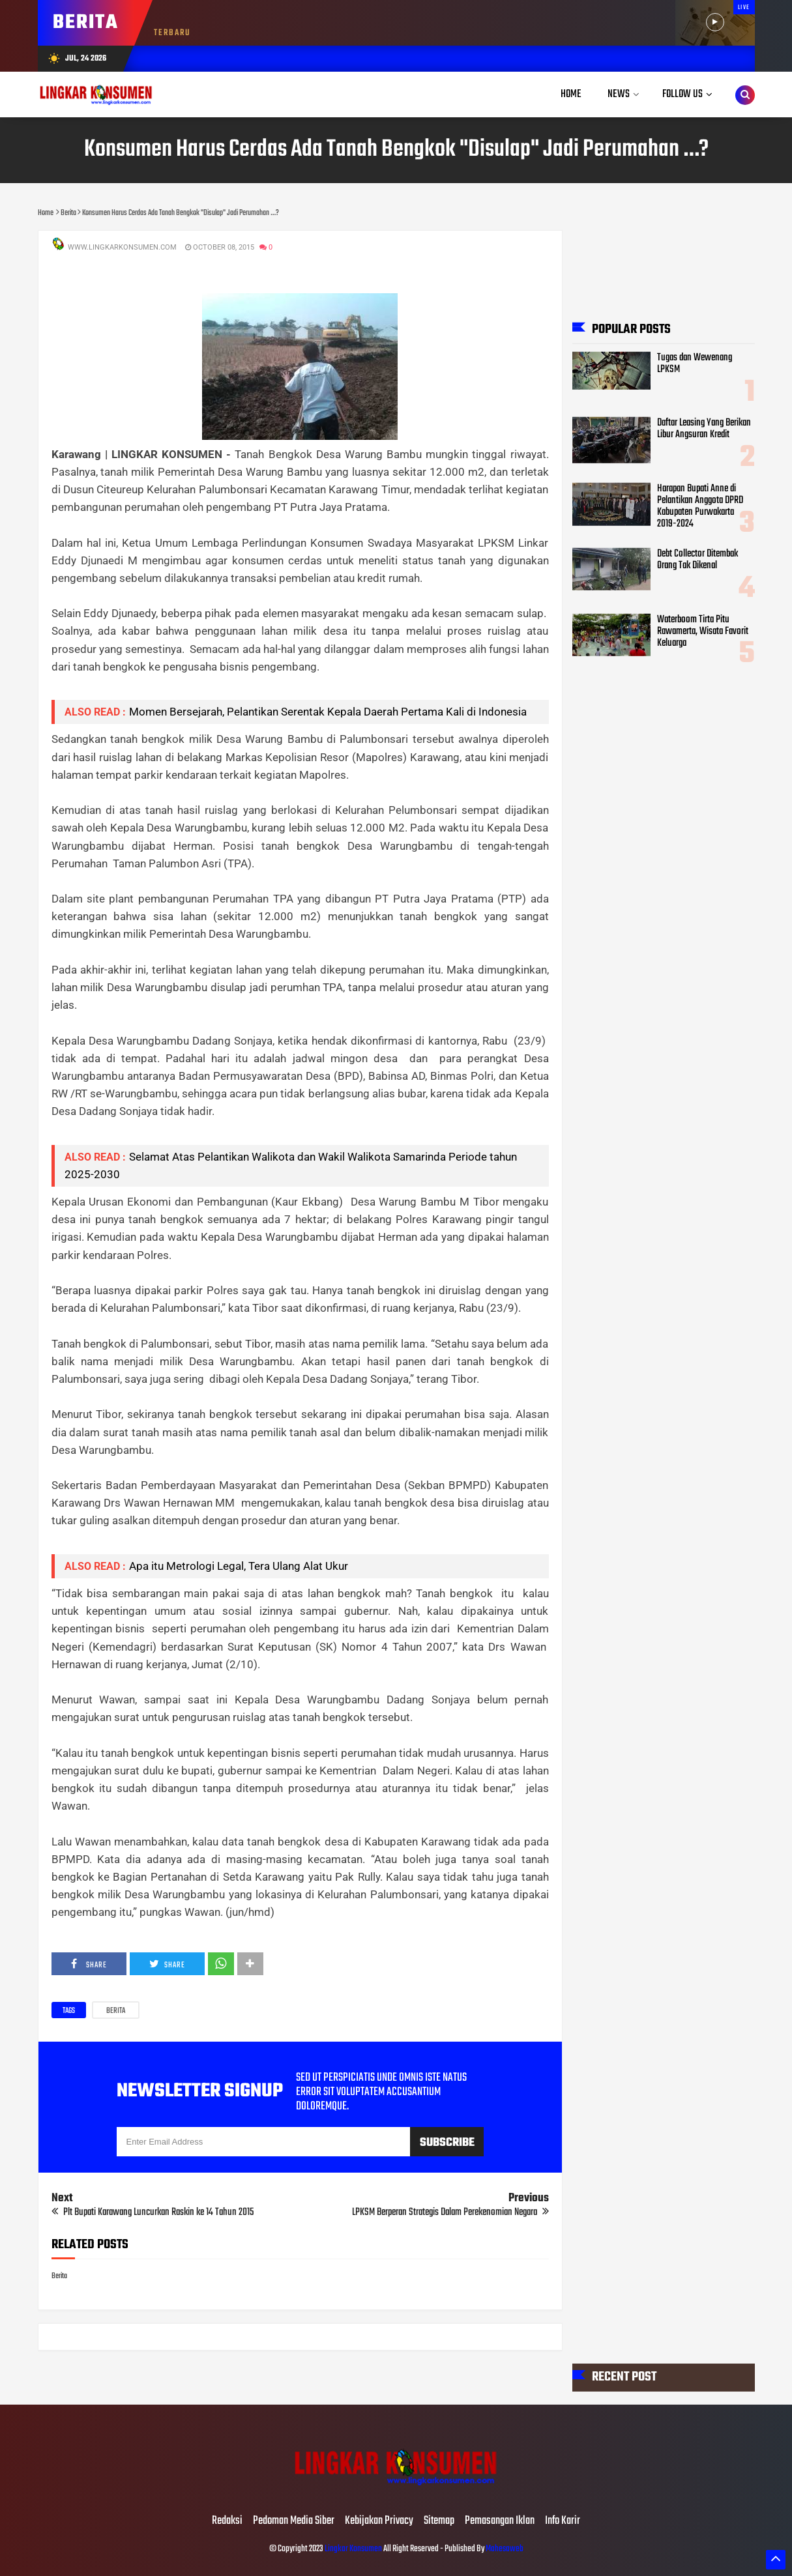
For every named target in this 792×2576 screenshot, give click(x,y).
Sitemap (439, 2521)
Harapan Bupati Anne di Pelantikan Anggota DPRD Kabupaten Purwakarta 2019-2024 (700, 506)
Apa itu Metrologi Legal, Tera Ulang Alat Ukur (238, 1565)
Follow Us (682, 94)
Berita (115, 2011)
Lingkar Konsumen (353, 2548)
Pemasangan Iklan (500, 2521)
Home (571, 94)
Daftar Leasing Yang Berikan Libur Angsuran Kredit (704, 428)
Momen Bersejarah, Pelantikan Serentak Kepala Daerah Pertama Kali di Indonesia (328, 711)
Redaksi (227, 2521)
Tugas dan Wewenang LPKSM (694, 363)
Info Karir (562, 2521)
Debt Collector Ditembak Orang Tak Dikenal (697, 559)
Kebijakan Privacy (379, 2521)
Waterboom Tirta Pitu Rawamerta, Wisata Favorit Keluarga (702, 631)
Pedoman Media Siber (293, 2521)
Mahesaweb (503, 2548)
